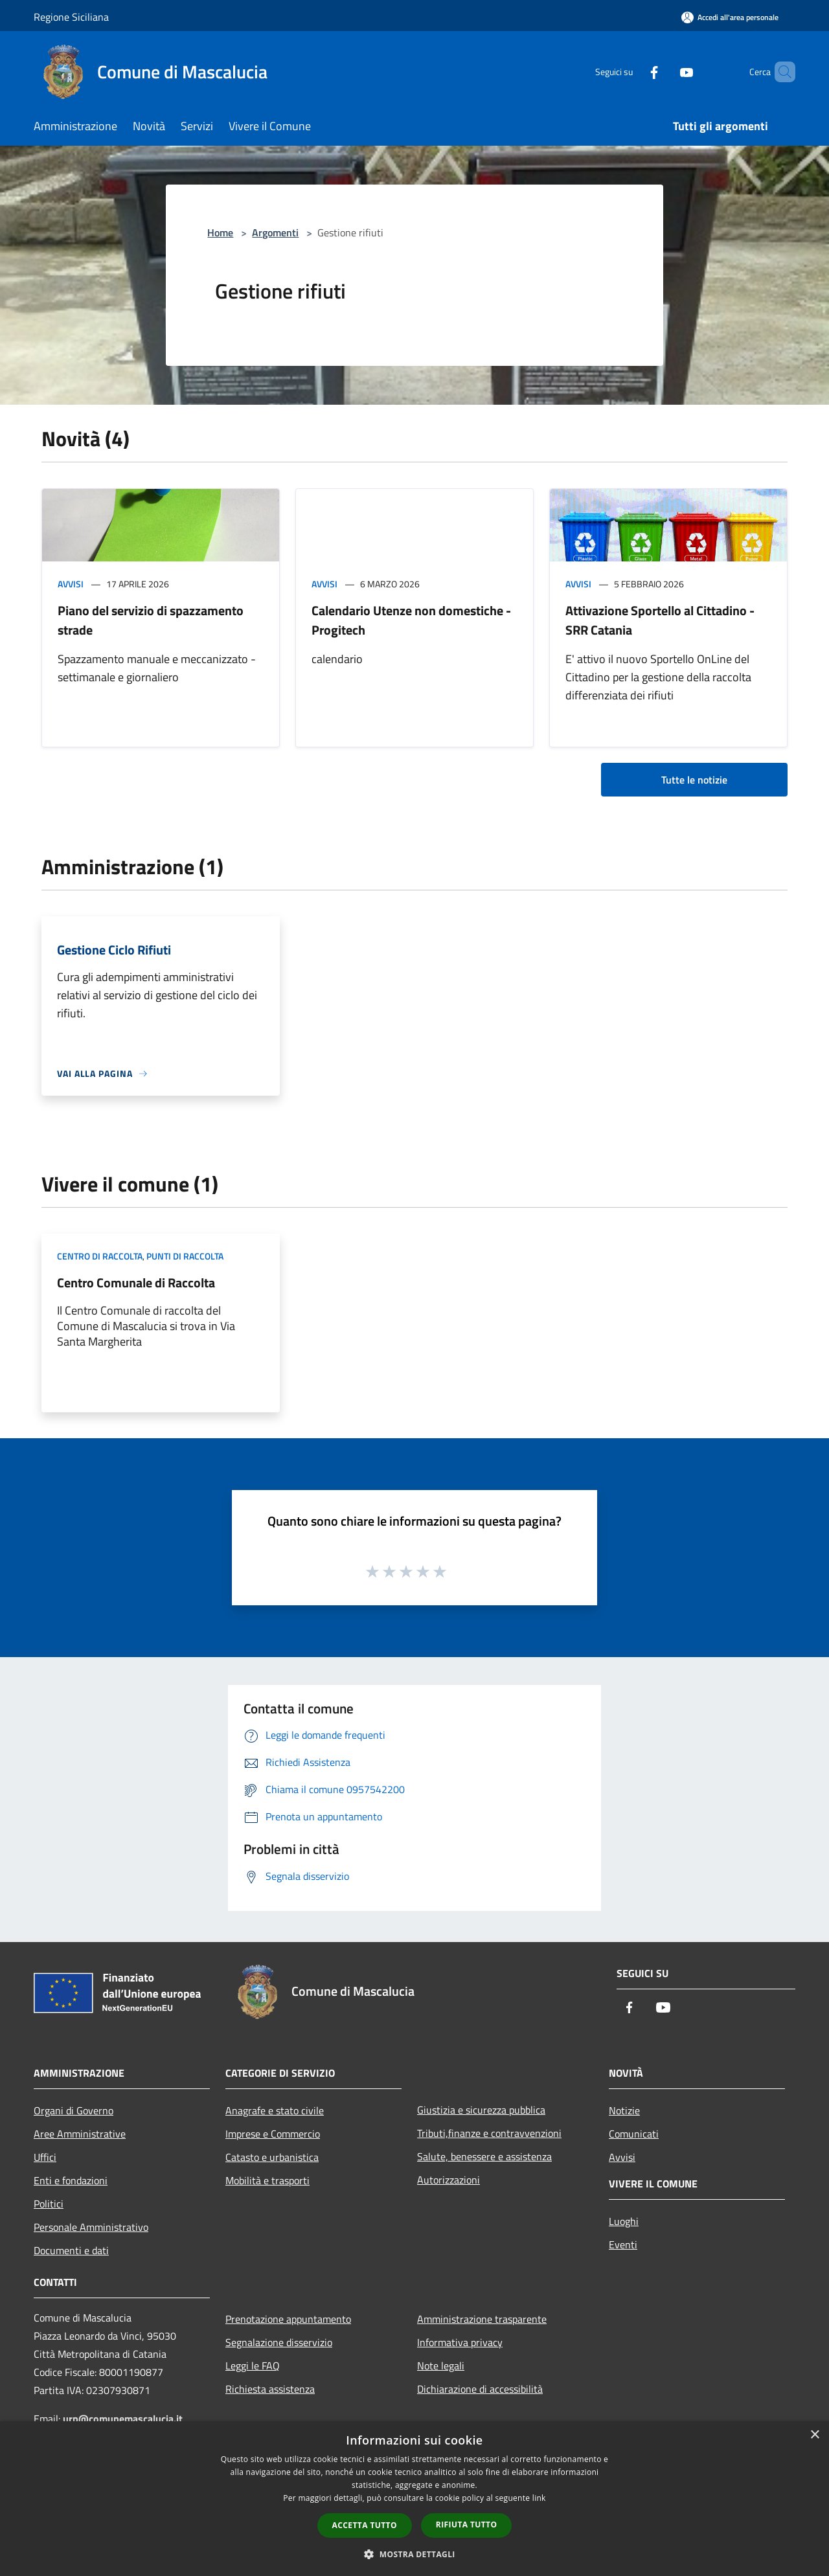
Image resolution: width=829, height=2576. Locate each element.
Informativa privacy (460, 2342)
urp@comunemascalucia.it (123, 2418)
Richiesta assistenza (270, 2389)
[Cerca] (779, 71)
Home (220, 232)
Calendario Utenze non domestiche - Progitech (411, 620)
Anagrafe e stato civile (274, 2110)
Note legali (440, 2365)
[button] (414, 2554)
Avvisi (71, 584)
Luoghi (624, 2221)
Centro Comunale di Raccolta (136, 1282)
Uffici (45, 2157)
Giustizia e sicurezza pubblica (481, 2110)
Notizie (624, 2110)
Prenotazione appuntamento (288, 2319)
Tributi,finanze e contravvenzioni (489, 2133)
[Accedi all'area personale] (729, 17)
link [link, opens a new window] (539, 2497)
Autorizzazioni (448, 2179)
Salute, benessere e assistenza (484, 2156)
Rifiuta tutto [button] (466, 2524)
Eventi (623, 2244)
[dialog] (414, 2498)
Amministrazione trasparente (482, 2319)
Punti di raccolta (184, 1256)
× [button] (814, 2435)
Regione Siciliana (71, 17)
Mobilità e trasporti (267, 2180)
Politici (48, 2203)
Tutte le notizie (694, 779)
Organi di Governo (73, 2110)
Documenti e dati (71, 2250)
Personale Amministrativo (91, 2227)
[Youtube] (664, 71)
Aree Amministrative (80, 2133)
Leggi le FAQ (252, 2365)
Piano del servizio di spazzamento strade (151, 620)
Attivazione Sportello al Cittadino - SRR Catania (660, 620)
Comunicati (634, 2133)
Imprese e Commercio (272, 2133)
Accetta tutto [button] (364, 2525)
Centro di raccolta (99, 1256)
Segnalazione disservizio (278, 2342)
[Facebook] (632, 71)
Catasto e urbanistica (272, 2157)
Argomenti (275, 232)
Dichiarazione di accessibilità (480, 2389)
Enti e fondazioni (71, 2180)
